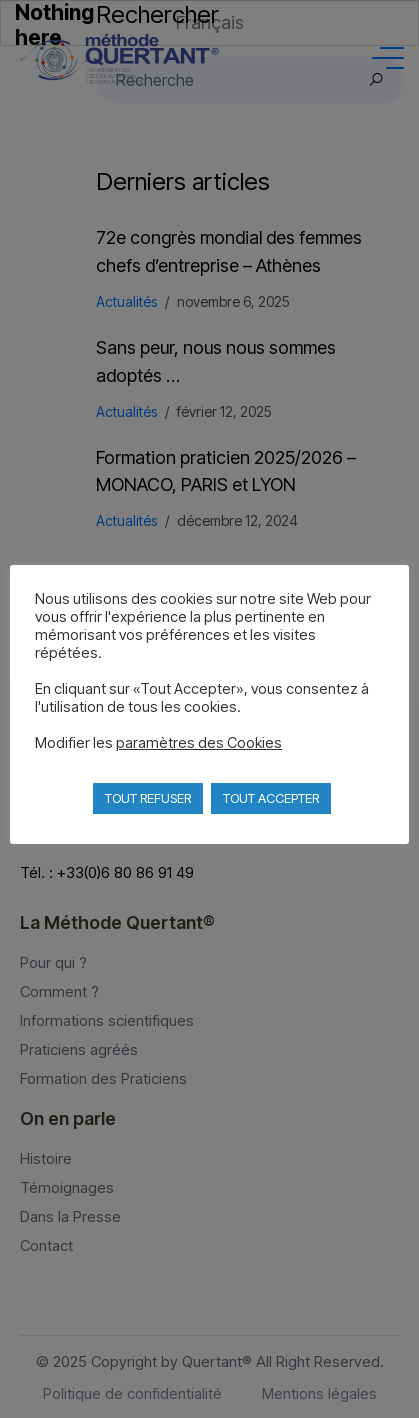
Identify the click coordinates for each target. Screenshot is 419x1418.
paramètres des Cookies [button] (199, 743)
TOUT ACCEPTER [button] (271, 798)
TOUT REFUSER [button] (148, 798)
